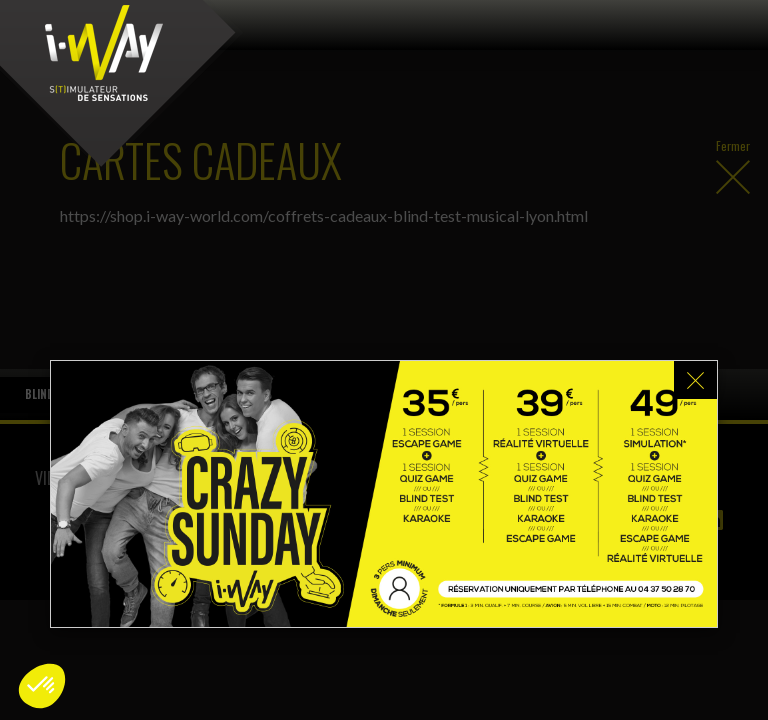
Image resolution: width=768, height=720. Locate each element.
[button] (42, 686)
